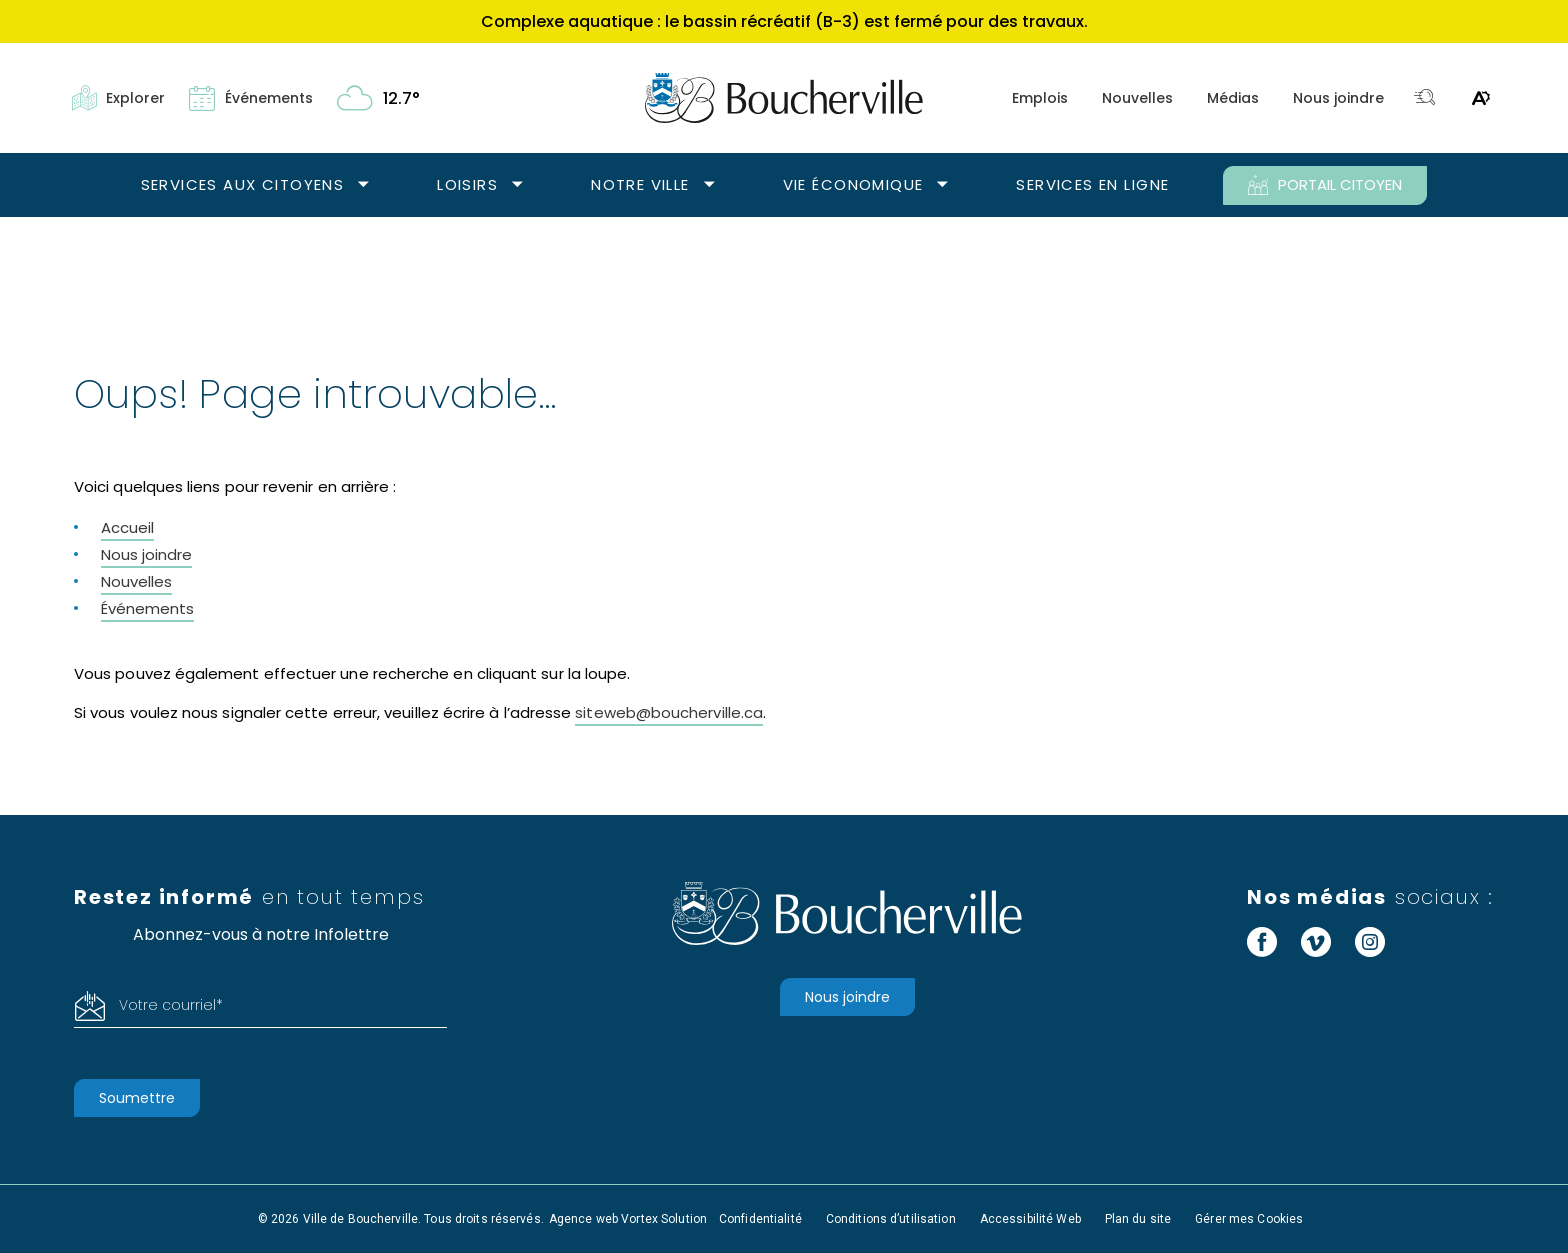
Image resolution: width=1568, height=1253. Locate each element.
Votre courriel (171, 1005)
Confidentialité (760, 1219)
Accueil (127, 527)
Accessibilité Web (1030, 1219)
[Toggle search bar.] (1425, 98)
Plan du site (1138, 1219)
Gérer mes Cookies (1249, 1219)
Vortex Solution (664, 1219)
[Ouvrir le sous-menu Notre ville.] (709, 185)
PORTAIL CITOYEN (1325, 185)
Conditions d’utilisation (891, 1219)
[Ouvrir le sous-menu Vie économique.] (942, 185)
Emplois (1040, 98)
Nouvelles (1137, 98)
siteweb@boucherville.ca (669, 712)
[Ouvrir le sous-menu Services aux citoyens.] (363, 185)
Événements (147, 608)
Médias (1233, 98)
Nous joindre (1338, 98)
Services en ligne (1092, 184)
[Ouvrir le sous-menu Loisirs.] (517, 185)
